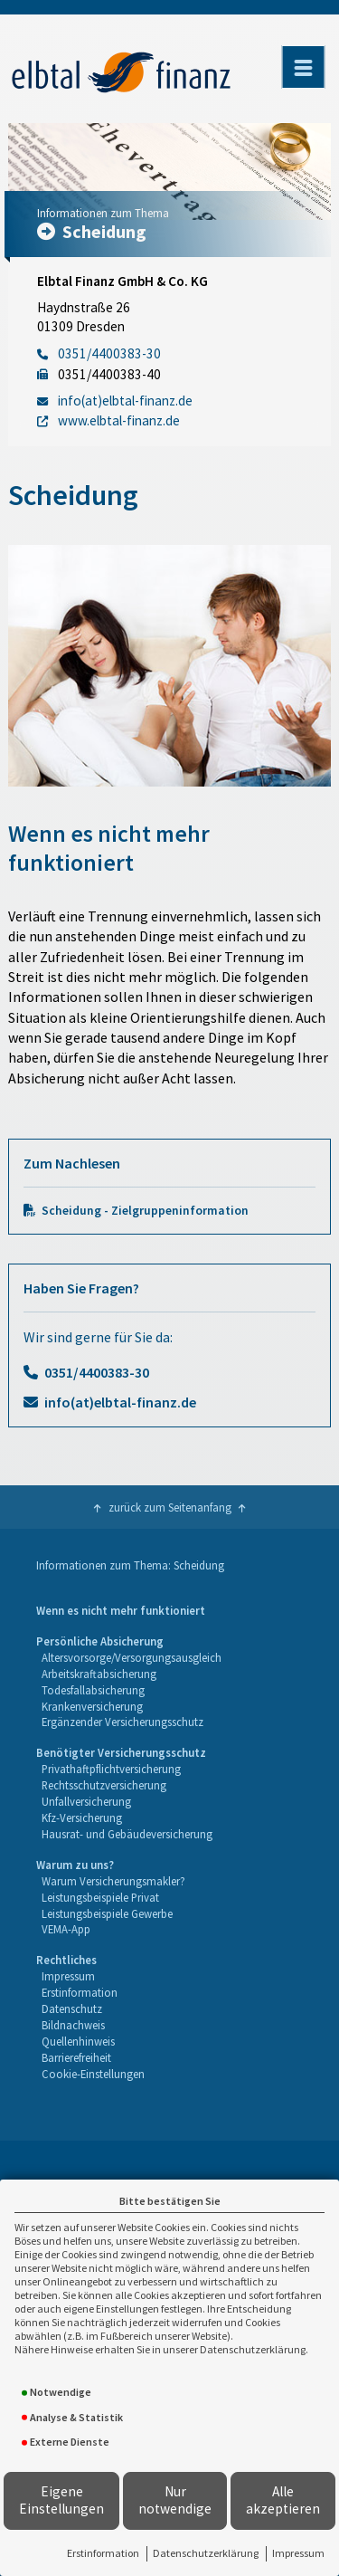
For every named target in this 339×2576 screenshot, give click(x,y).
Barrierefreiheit (76, 2057)
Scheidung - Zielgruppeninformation (145, 1210)
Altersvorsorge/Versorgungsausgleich (131, 1657)
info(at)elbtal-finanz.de (120, 1402)
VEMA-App (66, 1929)
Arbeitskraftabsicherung (99, 1673)
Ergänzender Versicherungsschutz (122, 1721)
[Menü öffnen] (303, 67)
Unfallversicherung (86, 1801)
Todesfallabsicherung (93, 1690)
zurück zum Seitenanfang (169, 1507)
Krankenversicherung (92, 1706)
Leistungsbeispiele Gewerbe (107, 1913)
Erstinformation (103, 2553)
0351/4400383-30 (96, 1372)
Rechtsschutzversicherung (104, 1785)
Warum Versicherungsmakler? (113, 1881)
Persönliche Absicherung (100, 1641)
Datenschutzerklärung (206, 2553)
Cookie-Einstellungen (93, 2073)
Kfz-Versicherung (82, 1817)
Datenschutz (72, 2008)
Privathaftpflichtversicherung (111, 1768)
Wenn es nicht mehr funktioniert (120, 1610)
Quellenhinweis (78, 2041)
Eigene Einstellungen (61, 2500)
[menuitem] (120, 1611)
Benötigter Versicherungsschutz (121, 1752)
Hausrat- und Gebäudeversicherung (127, 1834)
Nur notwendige (175, 2500)
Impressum (298, 2553)
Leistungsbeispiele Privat (100, 1897)
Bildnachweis (73, 2025)
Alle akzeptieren (283, 2500)
